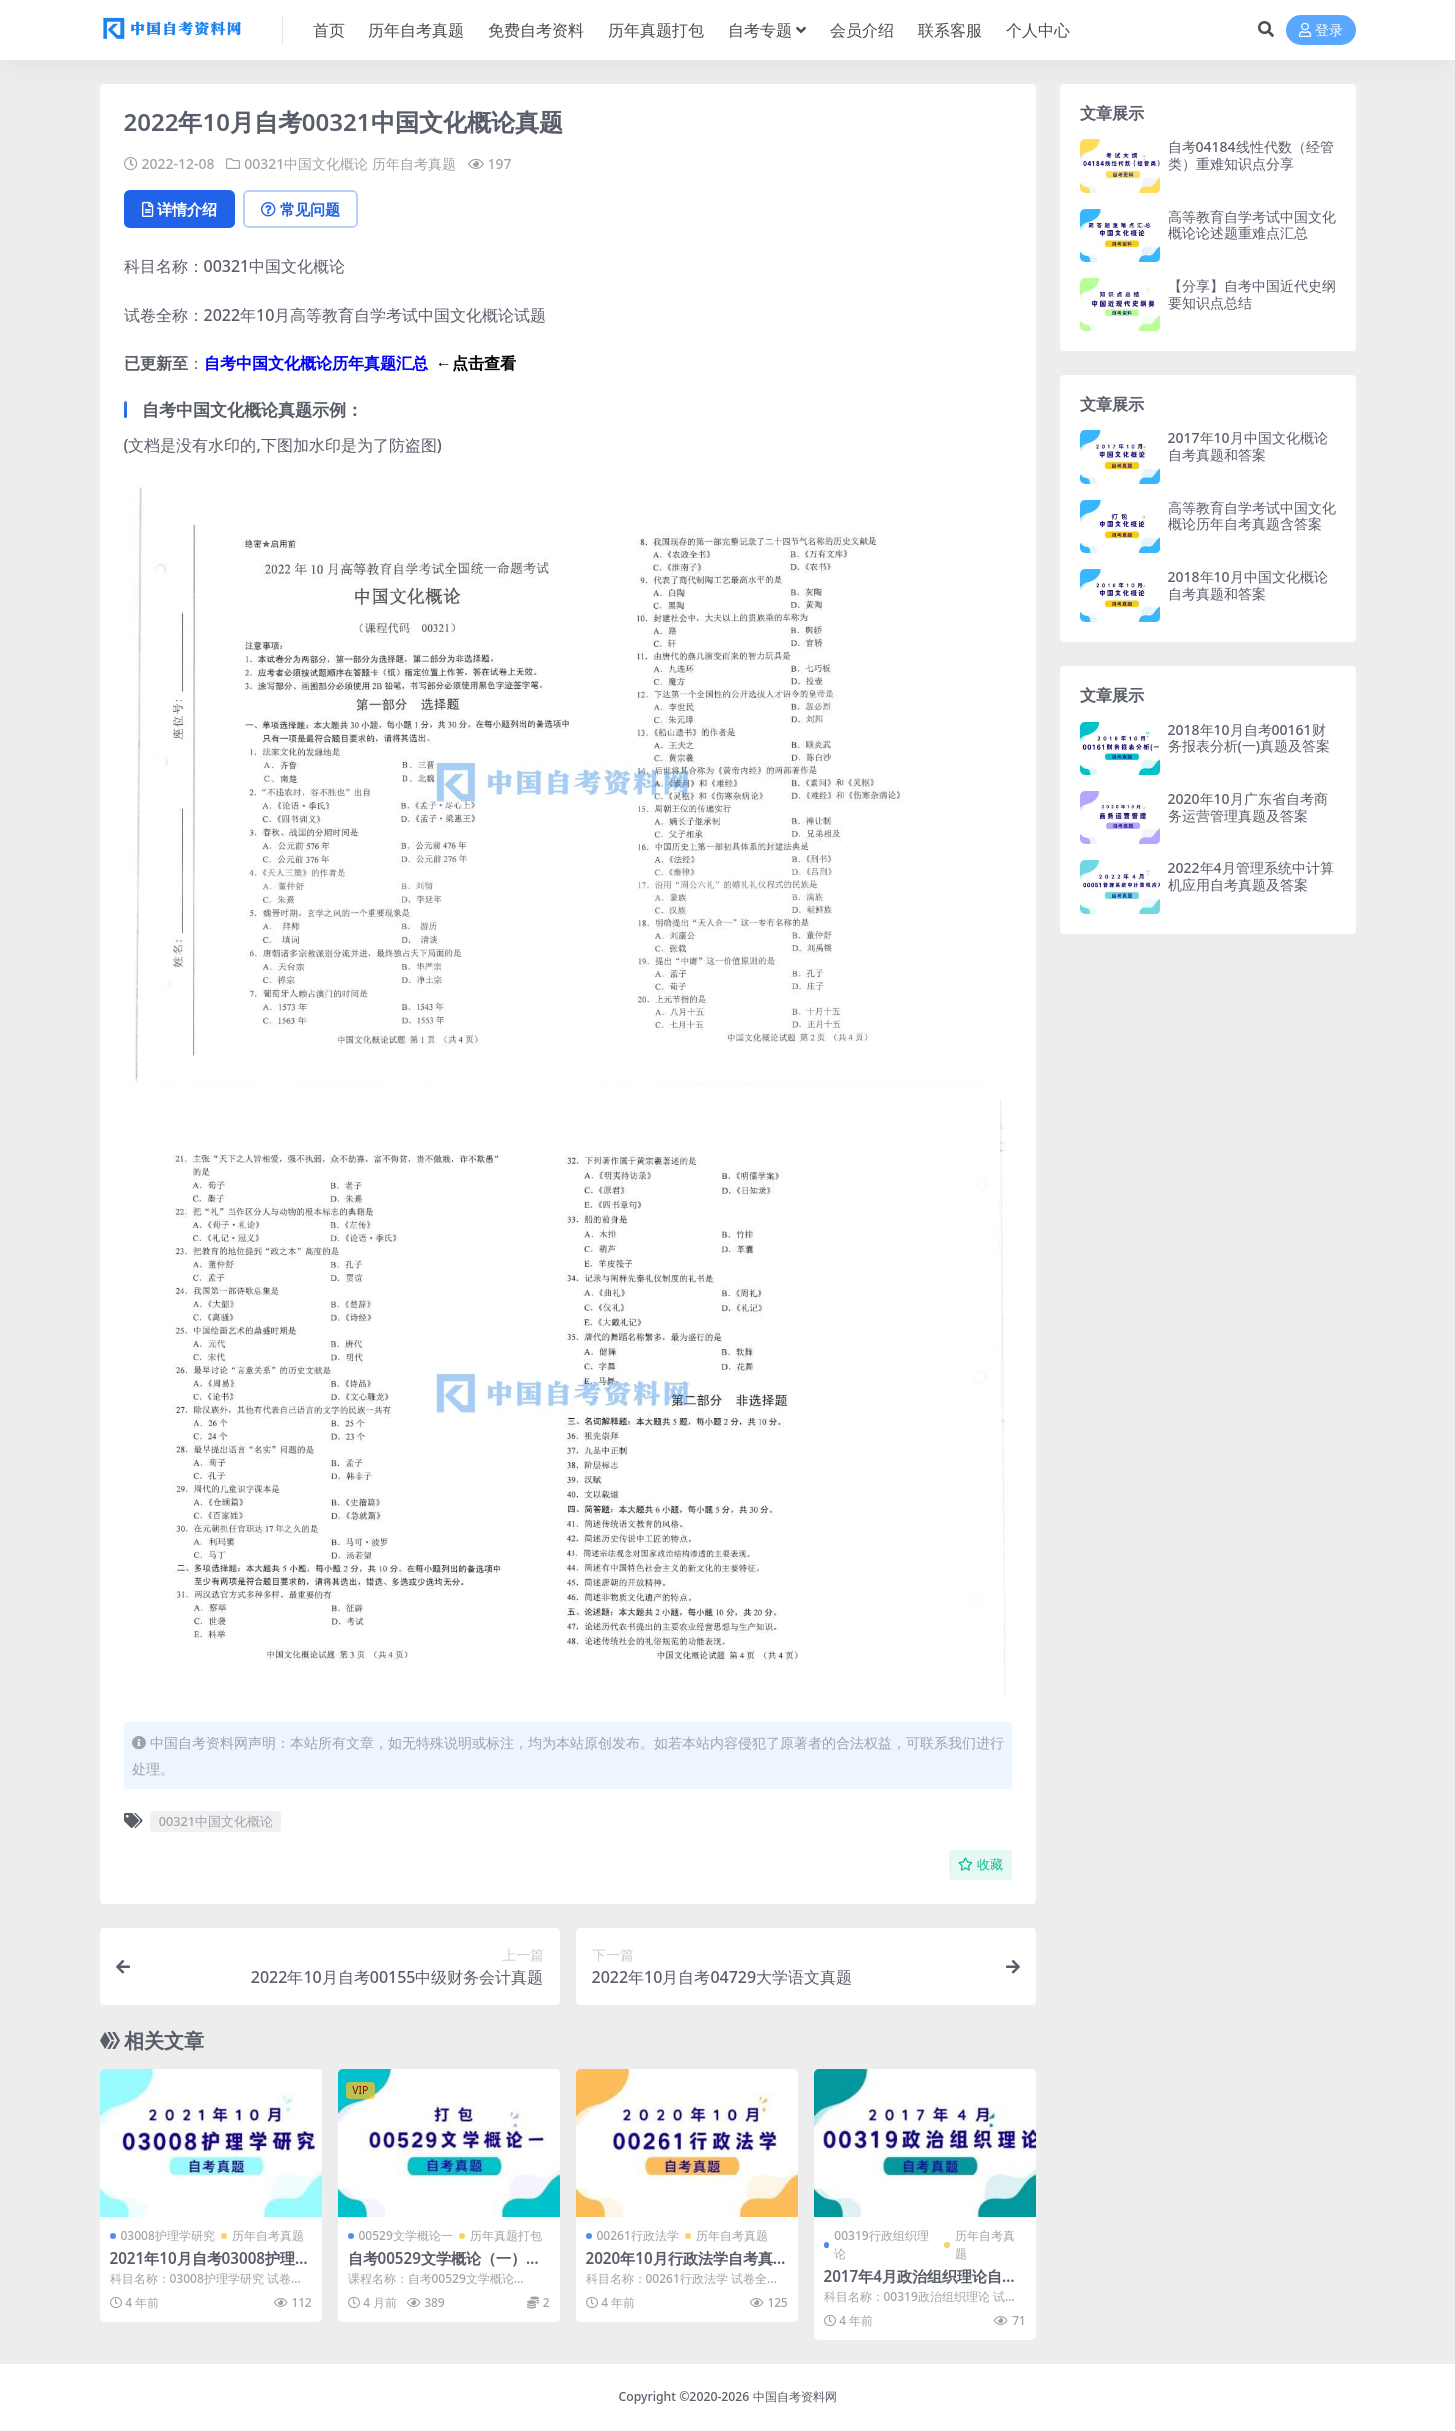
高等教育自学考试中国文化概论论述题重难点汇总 (1252, 225)
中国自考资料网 (795, 2396)
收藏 (980, 1864)
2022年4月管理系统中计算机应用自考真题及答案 (1251, 876)
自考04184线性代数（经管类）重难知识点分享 (1251, 155)
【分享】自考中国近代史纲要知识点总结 (1252, 294)
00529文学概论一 (406, 2235)
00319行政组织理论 (881, 2244)
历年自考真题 (414, 163)
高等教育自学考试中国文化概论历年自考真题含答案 (1252, 516)
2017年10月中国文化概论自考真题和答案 (1248, 446)
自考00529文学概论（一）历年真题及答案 (444, 2267)
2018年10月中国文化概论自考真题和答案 (1248, 585)
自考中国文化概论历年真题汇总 (316, 363)
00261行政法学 (638, 2235)
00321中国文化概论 (306, 163)
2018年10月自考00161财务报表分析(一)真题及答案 (1249, 738)
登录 (1321, 30)
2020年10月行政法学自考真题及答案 (679, 2267)
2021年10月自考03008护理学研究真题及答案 (210, 2267)
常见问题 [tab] (300, 209)
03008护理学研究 (168, 2235)
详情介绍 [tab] (179, 209)
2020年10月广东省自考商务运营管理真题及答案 (1248, 807)
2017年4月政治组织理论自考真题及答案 (920, 2285)
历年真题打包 (506, 2235)
